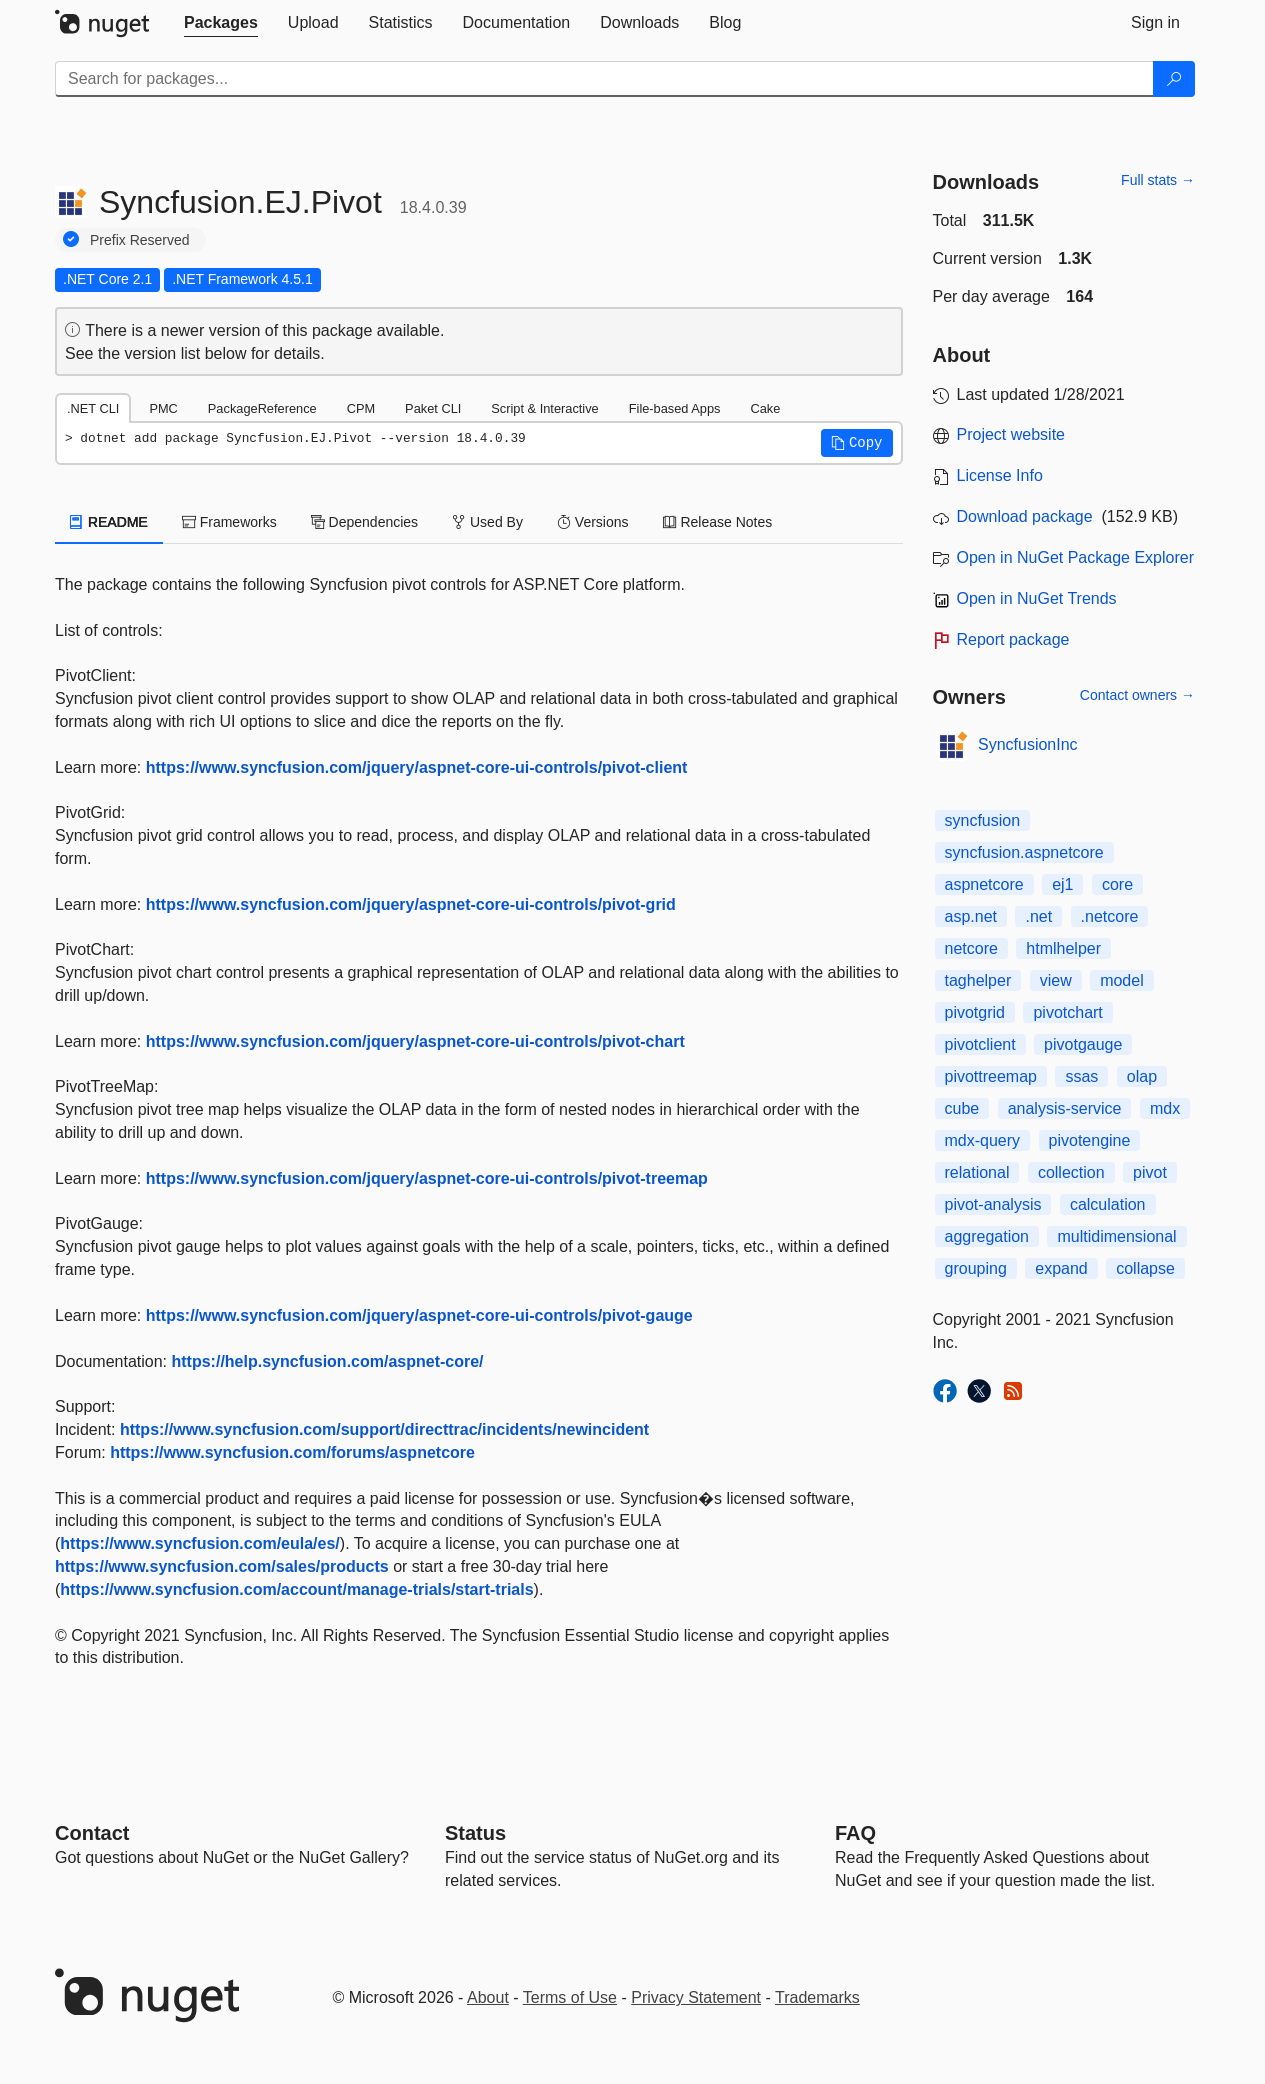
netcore (971, 948)
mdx (1165, 1108)
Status (475, 1833)
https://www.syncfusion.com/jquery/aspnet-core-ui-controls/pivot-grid (411, 904)
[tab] (221, 23)
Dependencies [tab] (364, 522)
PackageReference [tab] (262, 408)
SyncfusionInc (1028, 744)
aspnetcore (984, 884)
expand (1061, 1268)
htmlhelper (1063, 948)
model (1122, 980)
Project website (1011, 434)
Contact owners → (1137, 695)
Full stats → (1158, 180)
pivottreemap (991, 1076)
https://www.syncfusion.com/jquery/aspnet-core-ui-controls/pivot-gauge (419, 1315)
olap (1142, 1076)
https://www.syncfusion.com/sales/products (222, 1566)
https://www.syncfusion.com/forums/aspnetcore (292, 1452)
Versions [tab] (593, 522)
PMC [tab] (163, 408)
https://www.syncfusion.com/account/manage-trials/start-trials (296, 1589)
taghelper (978, 980)
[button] (857, 443)
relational (977, 1172)
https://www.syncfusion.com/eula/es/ (199, 1543)
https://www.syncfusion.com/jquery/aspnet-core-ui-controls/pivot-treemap (427, 1178)
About (488, 1997)
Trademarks (817, 1997)
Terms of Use (570, 1997)
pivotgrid (975, 1012)
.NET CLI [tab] (93, 408)
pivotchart (1067, 1012)
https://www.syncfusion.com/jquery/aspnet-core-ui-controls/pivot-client (417, 767)
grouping (976, 1268)
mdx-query (983, 1140)
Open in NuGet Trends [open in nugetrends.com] (1037, 598)
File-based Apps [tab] (675, 408)
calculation (1108, 1204)
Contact (92, 1833)
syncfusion (983, 820)
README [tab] (109, 522)
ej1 (1062, 884)
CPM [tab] (361, 408)
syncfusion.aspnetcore (1024, 852)
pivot (1150, 1172)
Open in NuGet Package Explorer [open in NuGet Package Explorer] (1075, 557)
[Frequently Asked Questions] (855, 1833)
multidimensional (1116, 1236)
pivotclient (980, 1044)
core (1117, 884)
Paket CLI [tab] (433, 408)
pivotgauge (1083, 1044)
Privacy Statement (696, 1997)
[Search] (1174, 79)
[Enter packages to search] (604, 79)
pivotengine (1090, 1140)
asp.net (971, 916)
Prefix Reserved (140, 240)
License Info (1000, 475)
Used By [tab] (487, 522)
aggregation (987, 1236)
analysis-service (1065, 1108)
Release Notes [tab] (718, 522)
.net (1038, 916)
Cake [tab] (765, 408)
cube (962, 1108)
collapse (1145, 1268)
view (1056, 980)
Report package (1013, 639)
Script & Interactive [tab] (544, 408)
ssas (1081, 1076)
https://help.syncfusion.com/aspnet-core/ (328, 1361)
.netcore (1110, 916)
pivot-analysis (993, 1204)
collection (1071, 1172)
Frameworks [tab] (229, 522)
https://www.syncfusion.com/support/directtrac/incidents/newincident (384, 1429)
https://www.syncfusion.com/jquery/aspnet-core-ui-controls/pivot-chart (415, 1041)
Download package (1025, 516)
